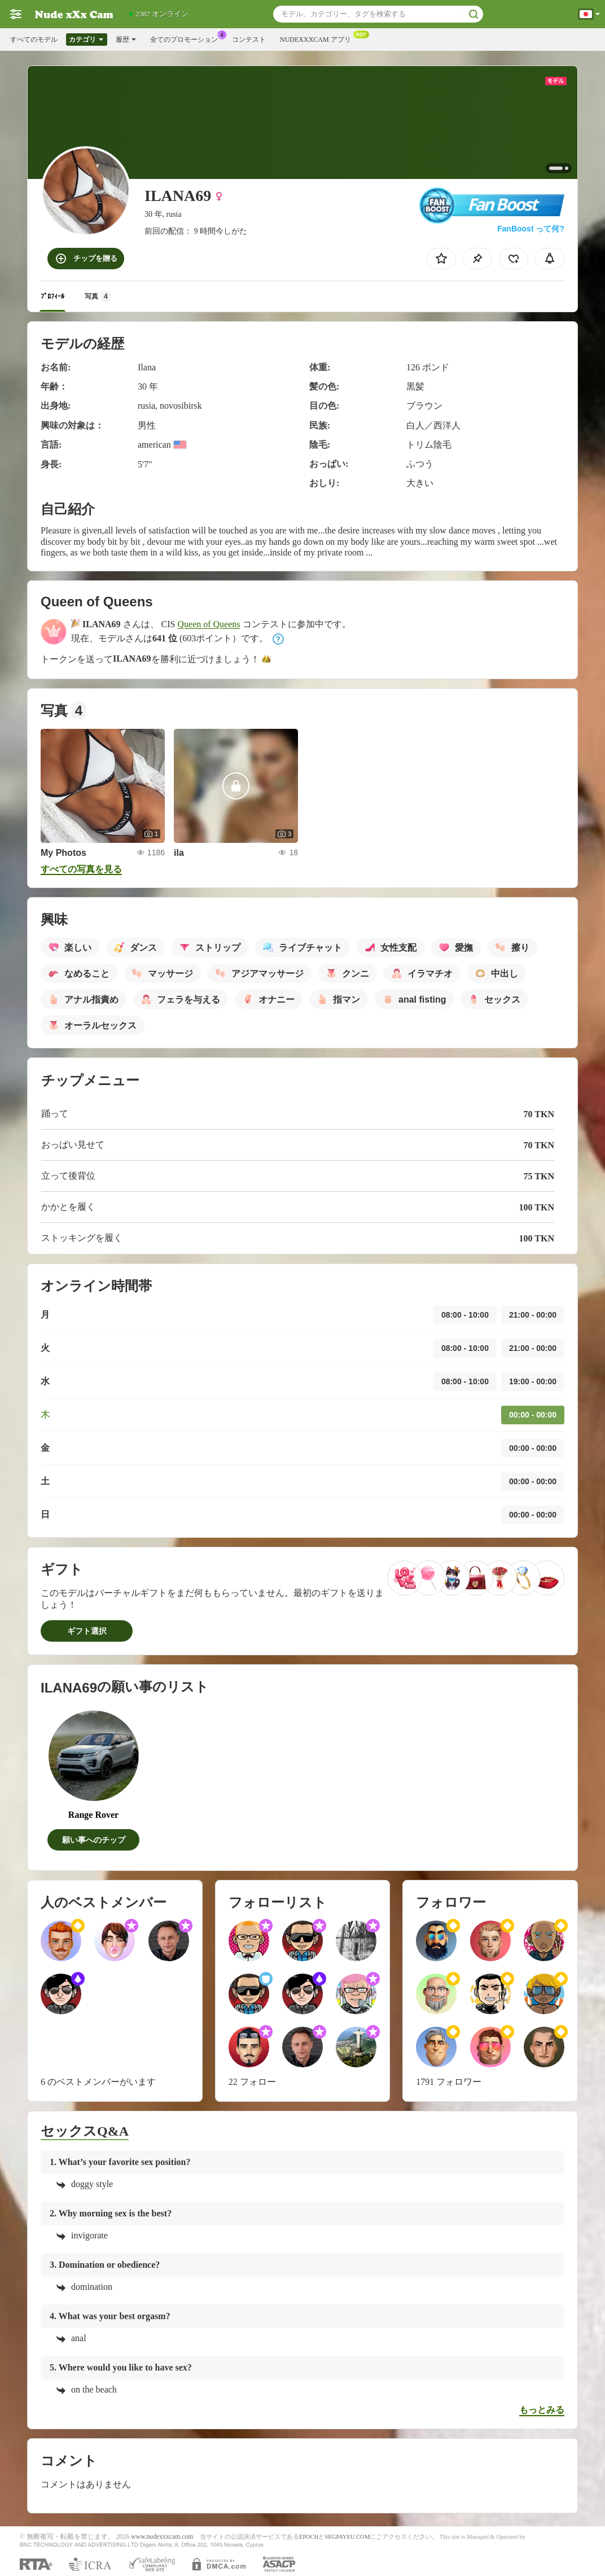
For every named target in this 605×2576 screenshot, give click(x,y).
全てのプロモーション (186, 38)
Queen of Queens (208, 624)
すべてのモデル (34, 39)
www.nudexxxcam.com (162, 2536)
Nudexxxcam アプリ (318, 38)
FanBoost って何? (530, 228)
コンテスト (249, 39)
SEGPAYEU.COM (347, 2537)
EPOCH (308, 2537)
